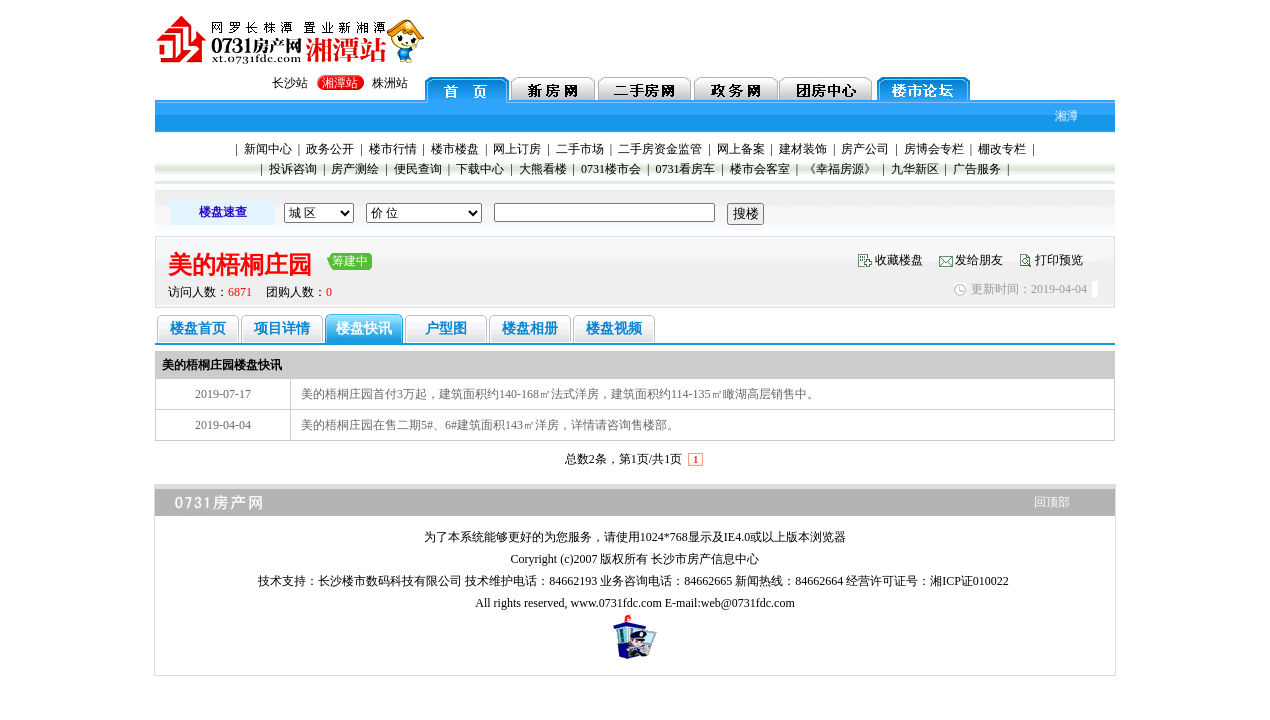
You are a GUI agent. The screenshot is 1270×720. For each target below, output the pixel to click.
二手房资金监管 (660, 149)
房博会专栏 (934, 149)
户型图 (446, 328)
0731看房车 (685, 169)
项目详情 (282, 328)
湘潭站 (340, 83)
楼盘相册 (530, 328)
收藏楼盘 (899, 260)
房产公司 (865, 149)
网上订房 (517, 149)
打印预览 (1059, 260)
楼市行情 (393, 149)
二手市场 (580, 149)
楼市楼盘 (455, 149)
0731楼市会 (611, 169)
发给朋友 (979, 260)
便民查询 (418, 169)
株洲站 (390, 83)
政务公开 (330, 149)
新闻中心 (268, 149)
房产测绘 (355, 169)
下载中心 (480, 169)
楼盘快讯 (364, 328)
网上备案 (741, 149)
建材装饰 (803, 149)
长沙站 (290, 83)
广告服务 (977, 169)
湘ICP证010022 (969, 581)
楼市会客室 (760, 169)
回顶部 (1052, 502)
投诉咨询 (293, 169)
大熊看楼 (543, 169)
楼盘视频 (614, 328)
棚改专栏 (1002, 149)
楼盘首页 (198, 328)
